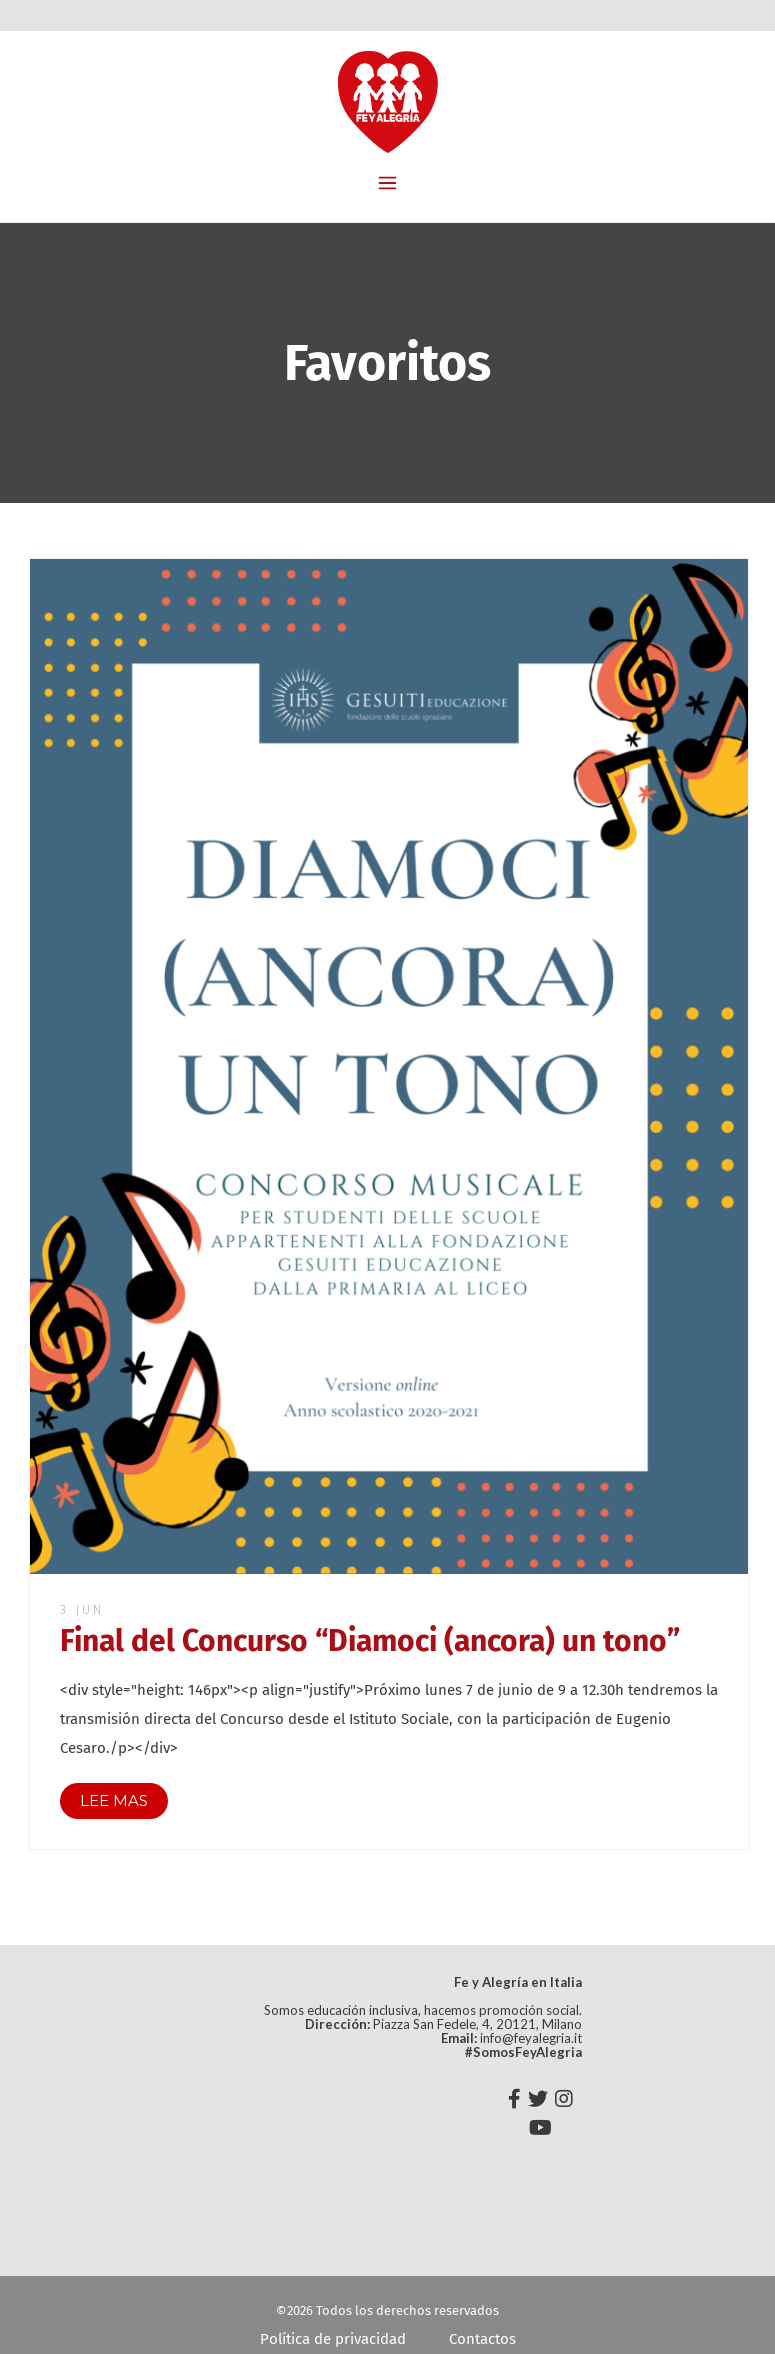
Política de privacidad (333, 2339)
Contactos (482, 2339)
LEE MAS (114, 1800)
